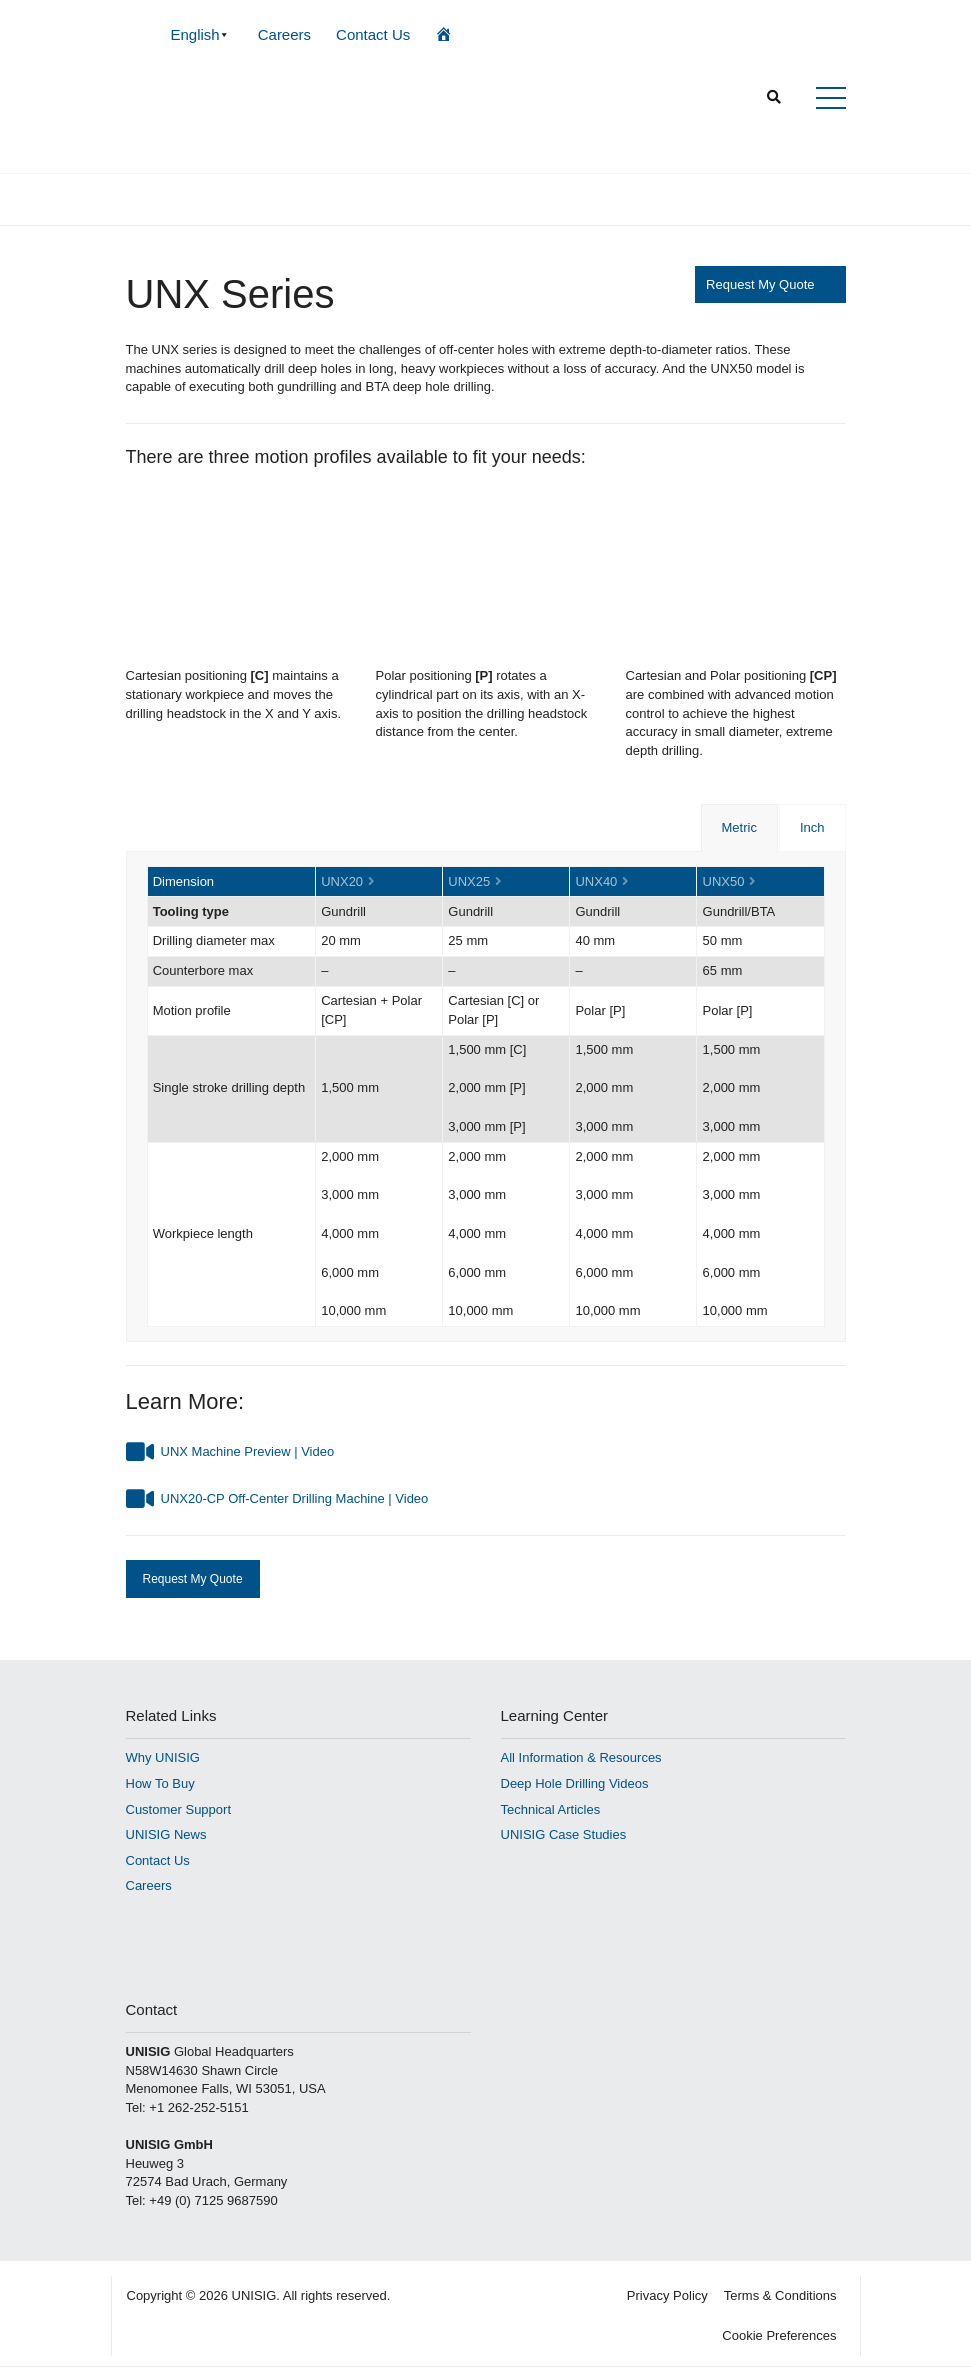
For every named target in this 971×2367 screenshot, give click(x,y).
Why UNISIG (163, 1757)
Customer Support (179, 1809)
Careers (284, 34)
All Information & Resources (581, 1757)
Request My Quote (760, 284)
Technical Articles (551, 1809)
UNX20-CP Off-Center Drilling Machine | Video (295, 1498)
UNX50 (724, 881)
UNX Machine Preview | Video (248, 1451)
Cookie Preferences (779, 2335)
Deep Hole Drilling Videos (575, 1783)
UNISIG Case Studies (564, 1834)
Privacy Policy (667, 2295)
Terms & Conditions (780, 2295)
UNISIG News (166, 1834)
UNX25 (469, 881)
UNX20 (342, 881)
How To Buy (160, 1783)
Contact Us (373, 34)
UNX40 (596, 881)
